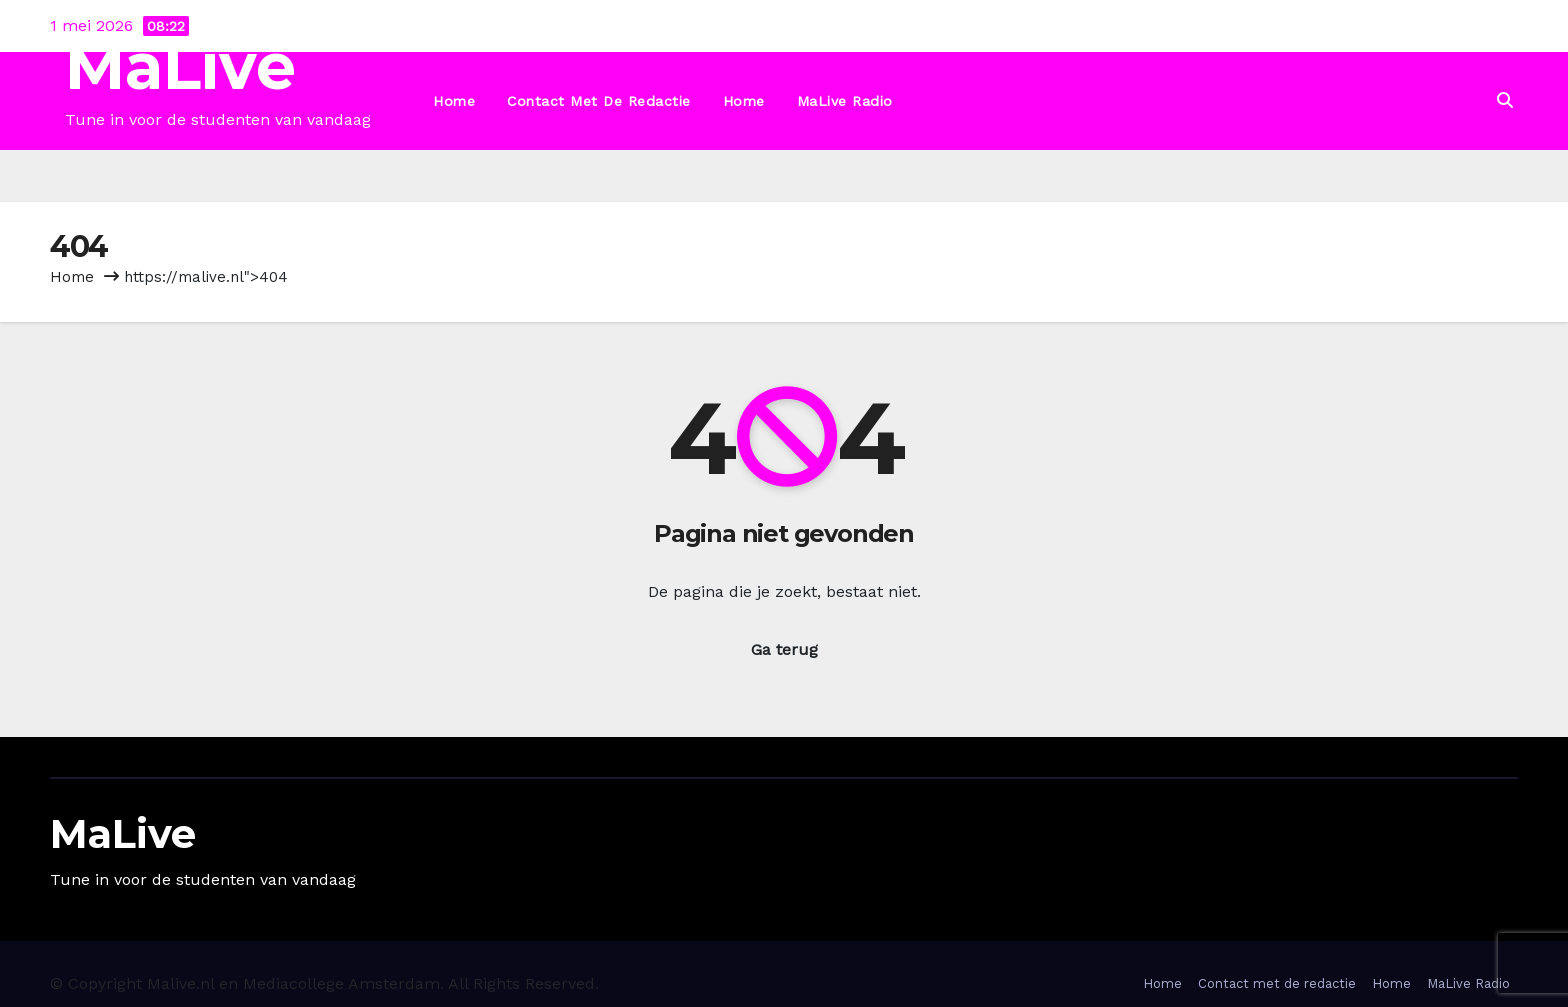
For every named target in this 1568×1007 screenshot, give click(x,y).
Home (454, 101)
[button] (1505, 100)
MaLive (180, 66)
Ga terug (784, 649)
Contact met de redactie (599, 101)
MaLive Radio (845, 101)
